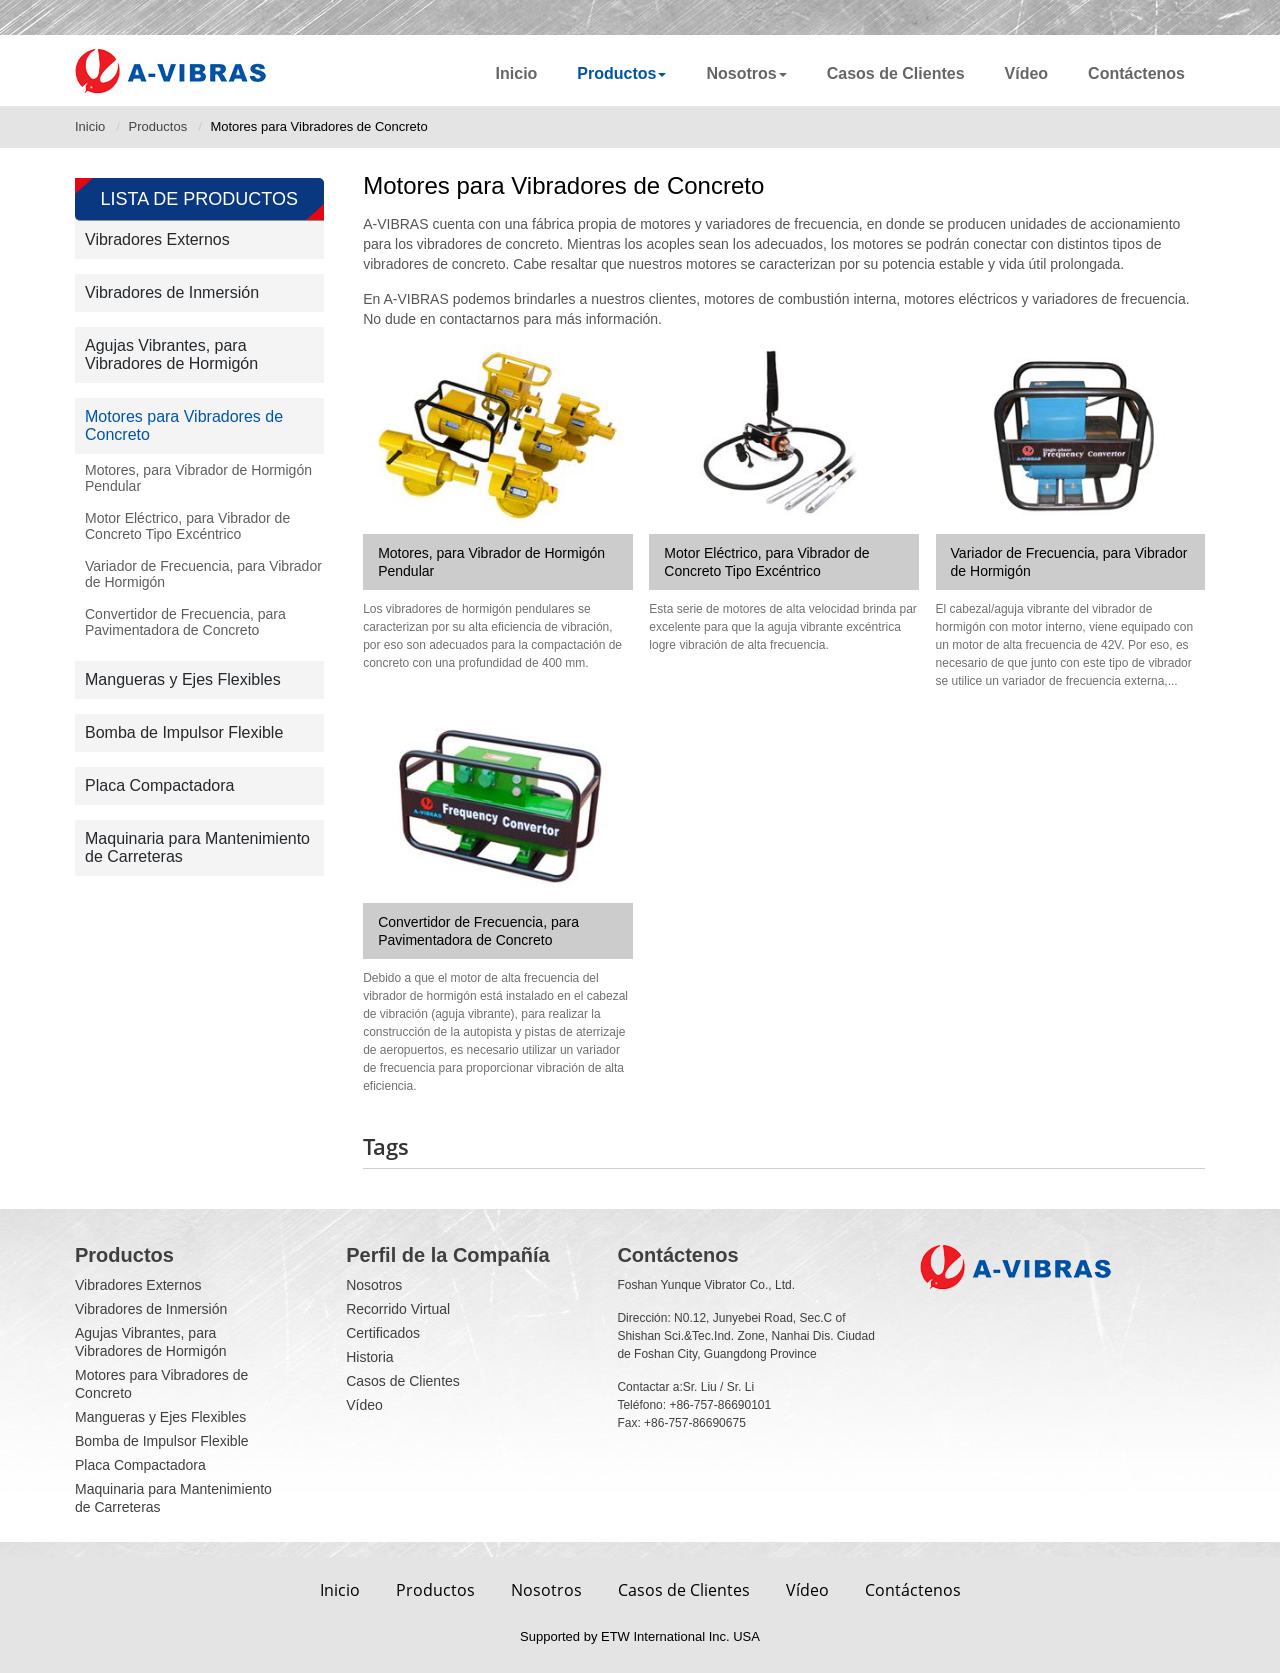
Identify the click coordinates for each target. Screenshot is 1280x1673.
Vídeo (1027, 73)
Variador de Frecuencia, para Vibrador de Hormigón (1069, 562)
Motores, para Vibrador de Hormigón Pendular (491, 562)
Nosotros (374, 1285)
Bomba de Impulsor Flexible (184, 732)
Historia (369, 1357)
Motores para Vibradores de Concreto (184, 425)
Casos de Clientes (896, 73)
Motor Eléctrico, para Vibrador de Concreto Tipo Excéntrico (766, 562)
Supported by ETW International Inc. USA (640, 1636)
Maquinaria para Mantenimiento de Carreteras (197, 847)
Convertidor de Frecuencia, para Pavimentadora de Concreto (478, 931)
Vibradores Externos (157, 239)
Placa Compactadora (159, 785)
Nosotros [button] (746, 73)
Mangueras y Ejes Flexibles (183, 679)
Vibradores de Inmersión (172, 292)
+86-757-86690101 (720, 1405)
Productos (158, 126)
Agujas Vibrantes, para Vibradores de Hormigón (171, 354)
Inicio (517, 73)
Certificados (383, 1333)
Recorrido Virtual (398, 1309)
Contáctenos (1136, 73)
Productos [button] (621, 73)
